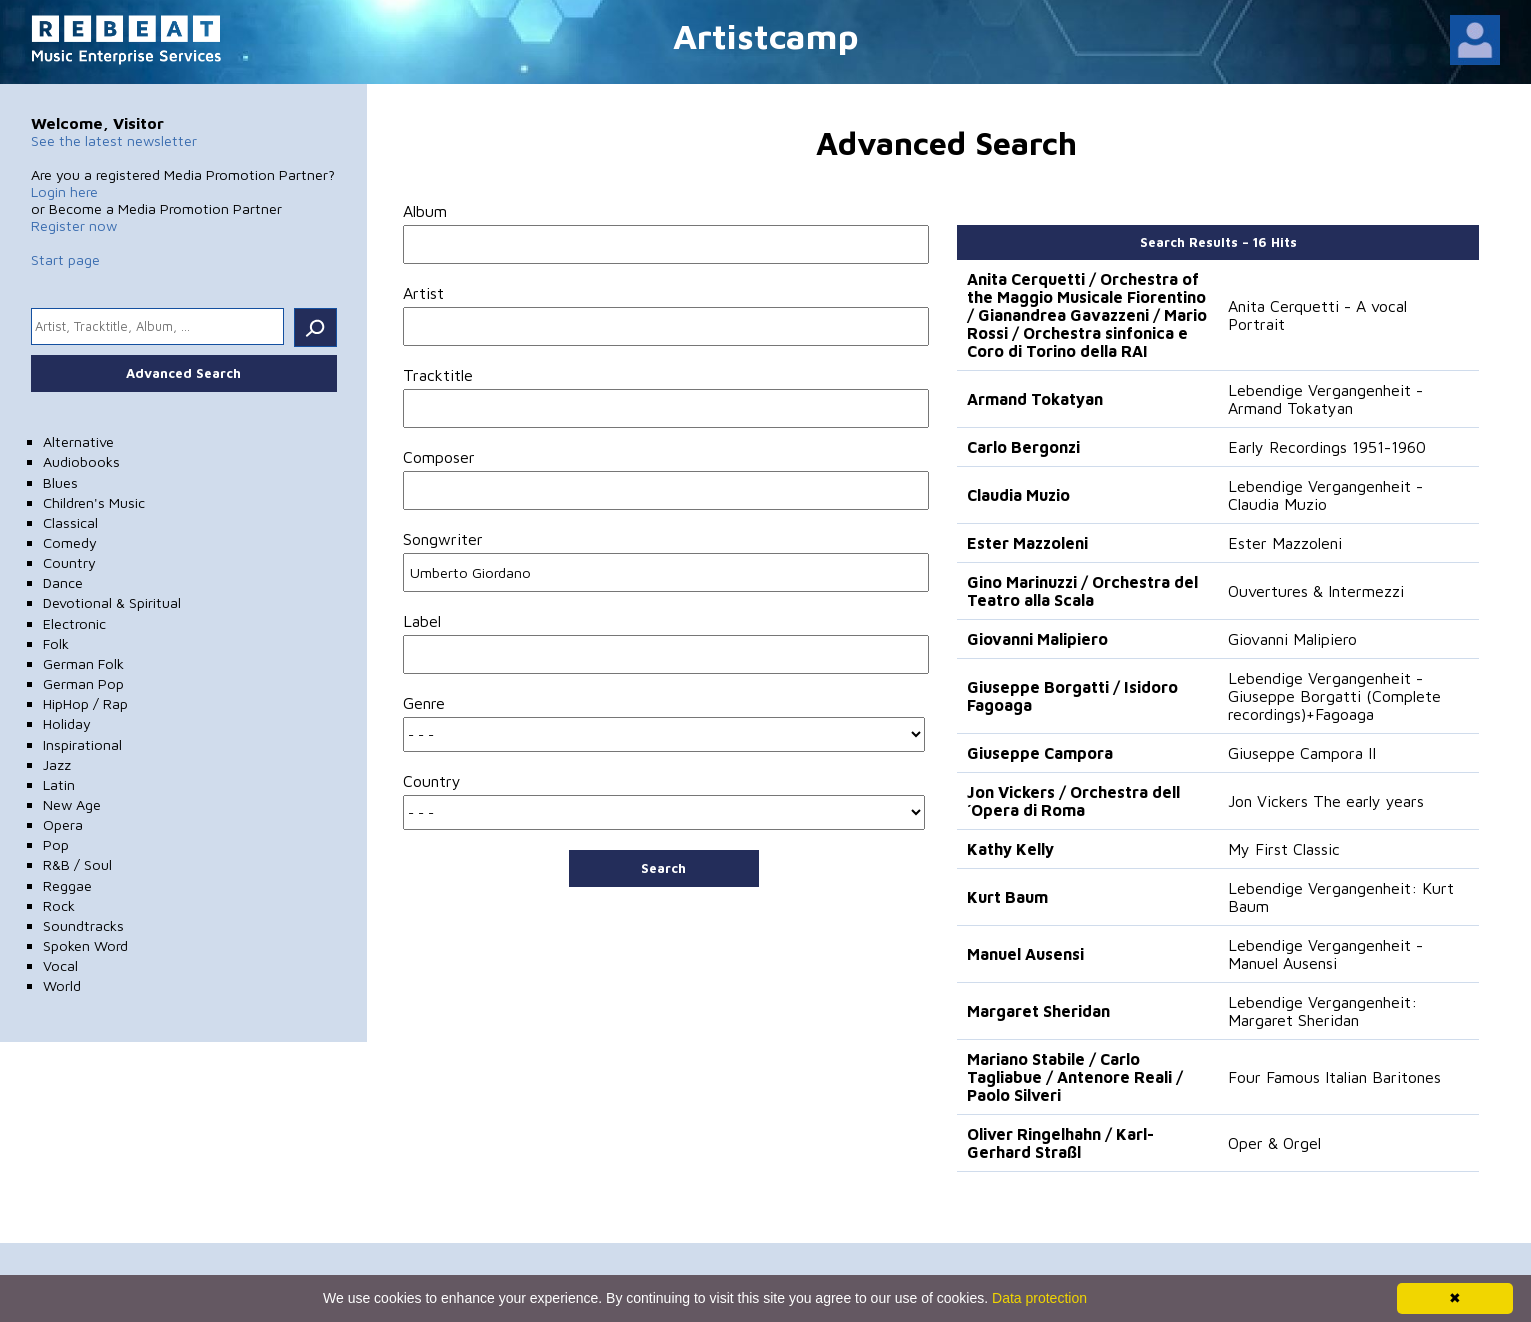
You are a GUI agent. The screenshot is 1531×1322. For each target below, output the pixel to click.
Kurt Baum (1007, 897)
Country (69, 562)
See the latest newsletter (114, 140)
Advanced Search (183, 373)
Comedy (70, 542)
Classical (70, 522)
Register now (74, 225)
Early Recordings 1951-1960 (1327, 447)
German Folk (83, 663)
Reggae (67, 885)
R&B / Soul (77, 864)
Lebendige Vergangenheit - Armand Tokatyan (1325, 399)
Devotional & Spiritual (112, 602)
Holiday (67, 723)
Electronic (74, 623)
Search (663, 868)
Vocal (60, 965)
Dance (63, 582)
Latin (59, 784)
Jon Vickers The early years (1326, 801)
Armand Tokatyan (1035, 399)
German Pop (83, 683)
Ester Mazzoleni (1027, 543)
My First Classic (1284, 849)
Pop (56, 844)
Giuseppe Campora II (1302, 753)
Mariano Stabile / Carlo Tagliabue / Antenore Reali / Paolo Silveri (1075, 1077)
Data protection (1039, 1298)
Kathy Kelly (1010, 849)
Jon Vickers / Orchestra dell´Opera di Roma (1073, 801)
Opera (63, 824)
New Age (72, 804)
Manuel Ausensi (1025, 954)
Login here (64, 191)
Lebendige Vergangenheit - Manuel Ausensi (1325, 954)
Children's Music (94, 502)
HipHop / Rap (85, 703)
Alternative (78, 441)
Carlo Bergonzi (1023, 447)
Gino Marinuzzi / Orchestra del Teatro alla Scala (1082, 591)
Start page (65, 259)
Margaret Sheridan (1038, 1011)
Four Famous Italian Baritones (1334, 1077)
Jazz (57, 764)
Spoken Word (85, 945)
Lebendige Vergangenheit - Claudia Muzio (1325, 495)
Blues (60, 482)
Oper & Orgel (1274, 1143)
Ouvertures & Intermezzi (1316, 591)
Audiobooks (81, 461)
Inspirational (82, 744)
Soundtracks (83, 925)
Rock (59, 905)
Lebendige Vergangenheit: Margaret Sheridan (1322, 1011)
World (62, 985)
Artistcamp (766, 35)
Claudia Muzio (1018, 495)
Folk (56, 643)
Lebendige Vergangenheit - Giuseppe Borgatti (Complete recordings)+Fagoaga (1334, 696)
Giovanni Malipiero (1037, 639)
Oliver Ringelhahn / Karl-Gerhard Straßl (1060, 1143)
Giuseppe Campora (1040, 753)
